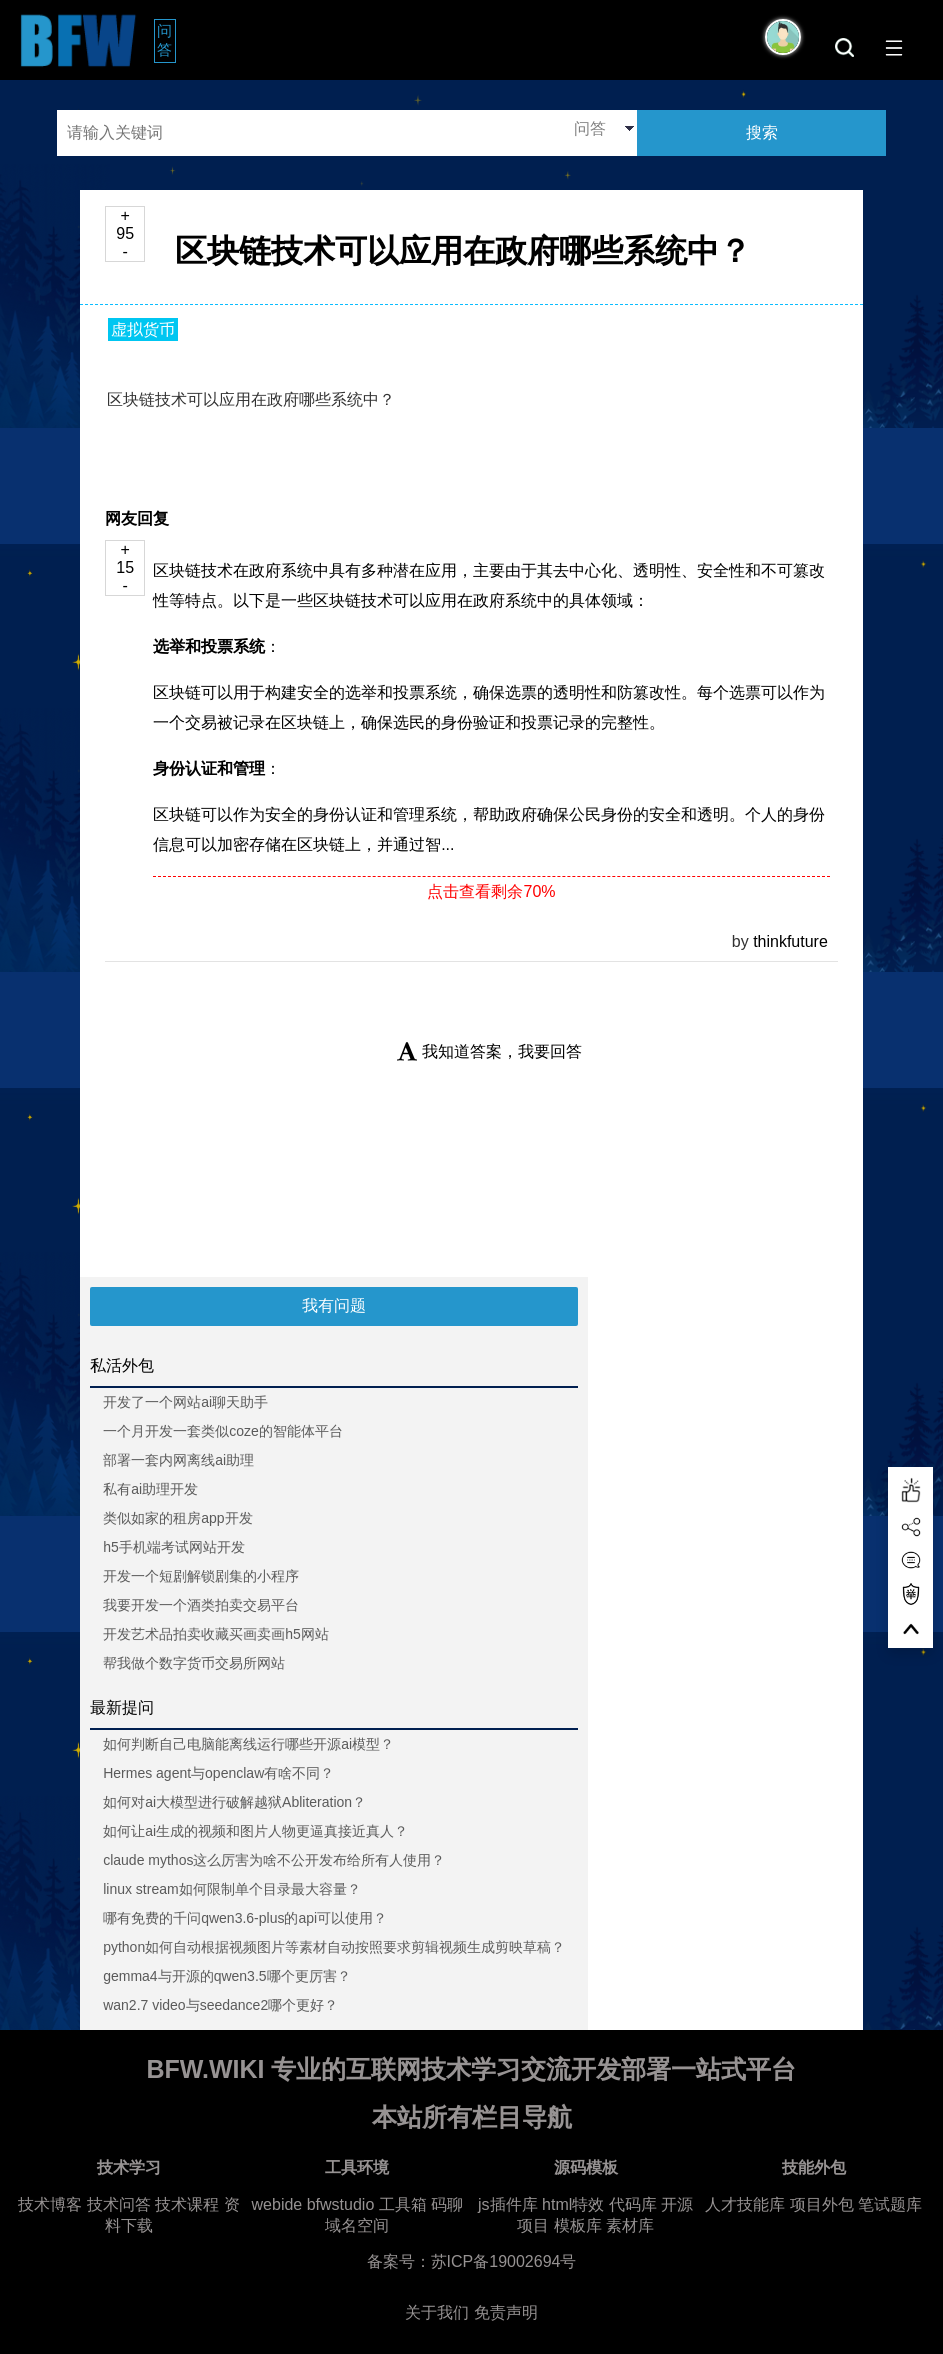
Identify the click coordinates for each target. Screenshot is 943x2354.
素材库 (630, 2225)
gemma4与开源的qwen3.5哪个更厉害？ (226, 1976)
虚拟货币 (143, 329)
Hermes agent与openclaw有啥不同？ (218, 1773)
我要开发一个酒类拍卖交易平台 (201, 1605)
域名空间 (357, 2225)
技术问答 (119, 2204)
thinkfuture (790, 941)
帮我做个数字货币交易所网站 (194, 1663)
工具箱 (403, 2204)
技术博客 (50, 2204)
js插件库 (508, 2204)
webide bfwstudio (315, 2204)
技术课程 (187, 2204)
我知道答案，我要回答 (489, 1051)
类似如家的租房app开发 (177, 1518)
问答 (166, 40)
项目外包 (822, 2204)
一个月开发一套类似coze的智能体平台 (223, 1431)
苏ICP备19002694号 (504, 2261)
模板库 (578, 2225)
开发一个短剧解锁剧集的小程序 (201, 1576)
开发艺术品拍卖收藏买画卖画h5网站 (216, 1634)
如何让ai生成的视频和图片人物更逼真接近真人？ (255, 1831)
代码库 (633, 2204)
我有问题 (334, 1305)
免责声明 (506, 2312)
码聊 (447, 2204)
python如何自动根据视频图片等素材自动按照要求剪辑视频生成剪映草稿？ (334, 1947)
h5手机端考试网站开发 (174, 1547)
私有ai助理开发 (150, 1489)
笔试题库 (890, 2204)
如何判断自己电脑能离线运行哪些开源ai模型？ (248, 1744)
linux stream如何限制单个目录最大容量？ (231, 1889)
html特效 (573, 2204)
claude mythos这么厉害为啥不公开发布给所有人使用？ (274, 1860)
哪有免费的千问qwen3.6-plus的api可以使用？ (245, 1918)
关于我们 (437, 2312)
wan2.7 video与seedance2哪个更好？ (220, 2005)
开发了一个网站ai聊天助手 (185, 1402)
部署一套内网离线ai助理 (178, 1460)
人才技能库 (745, 2204)
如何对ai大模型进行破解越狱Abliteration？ (234, 1802)
